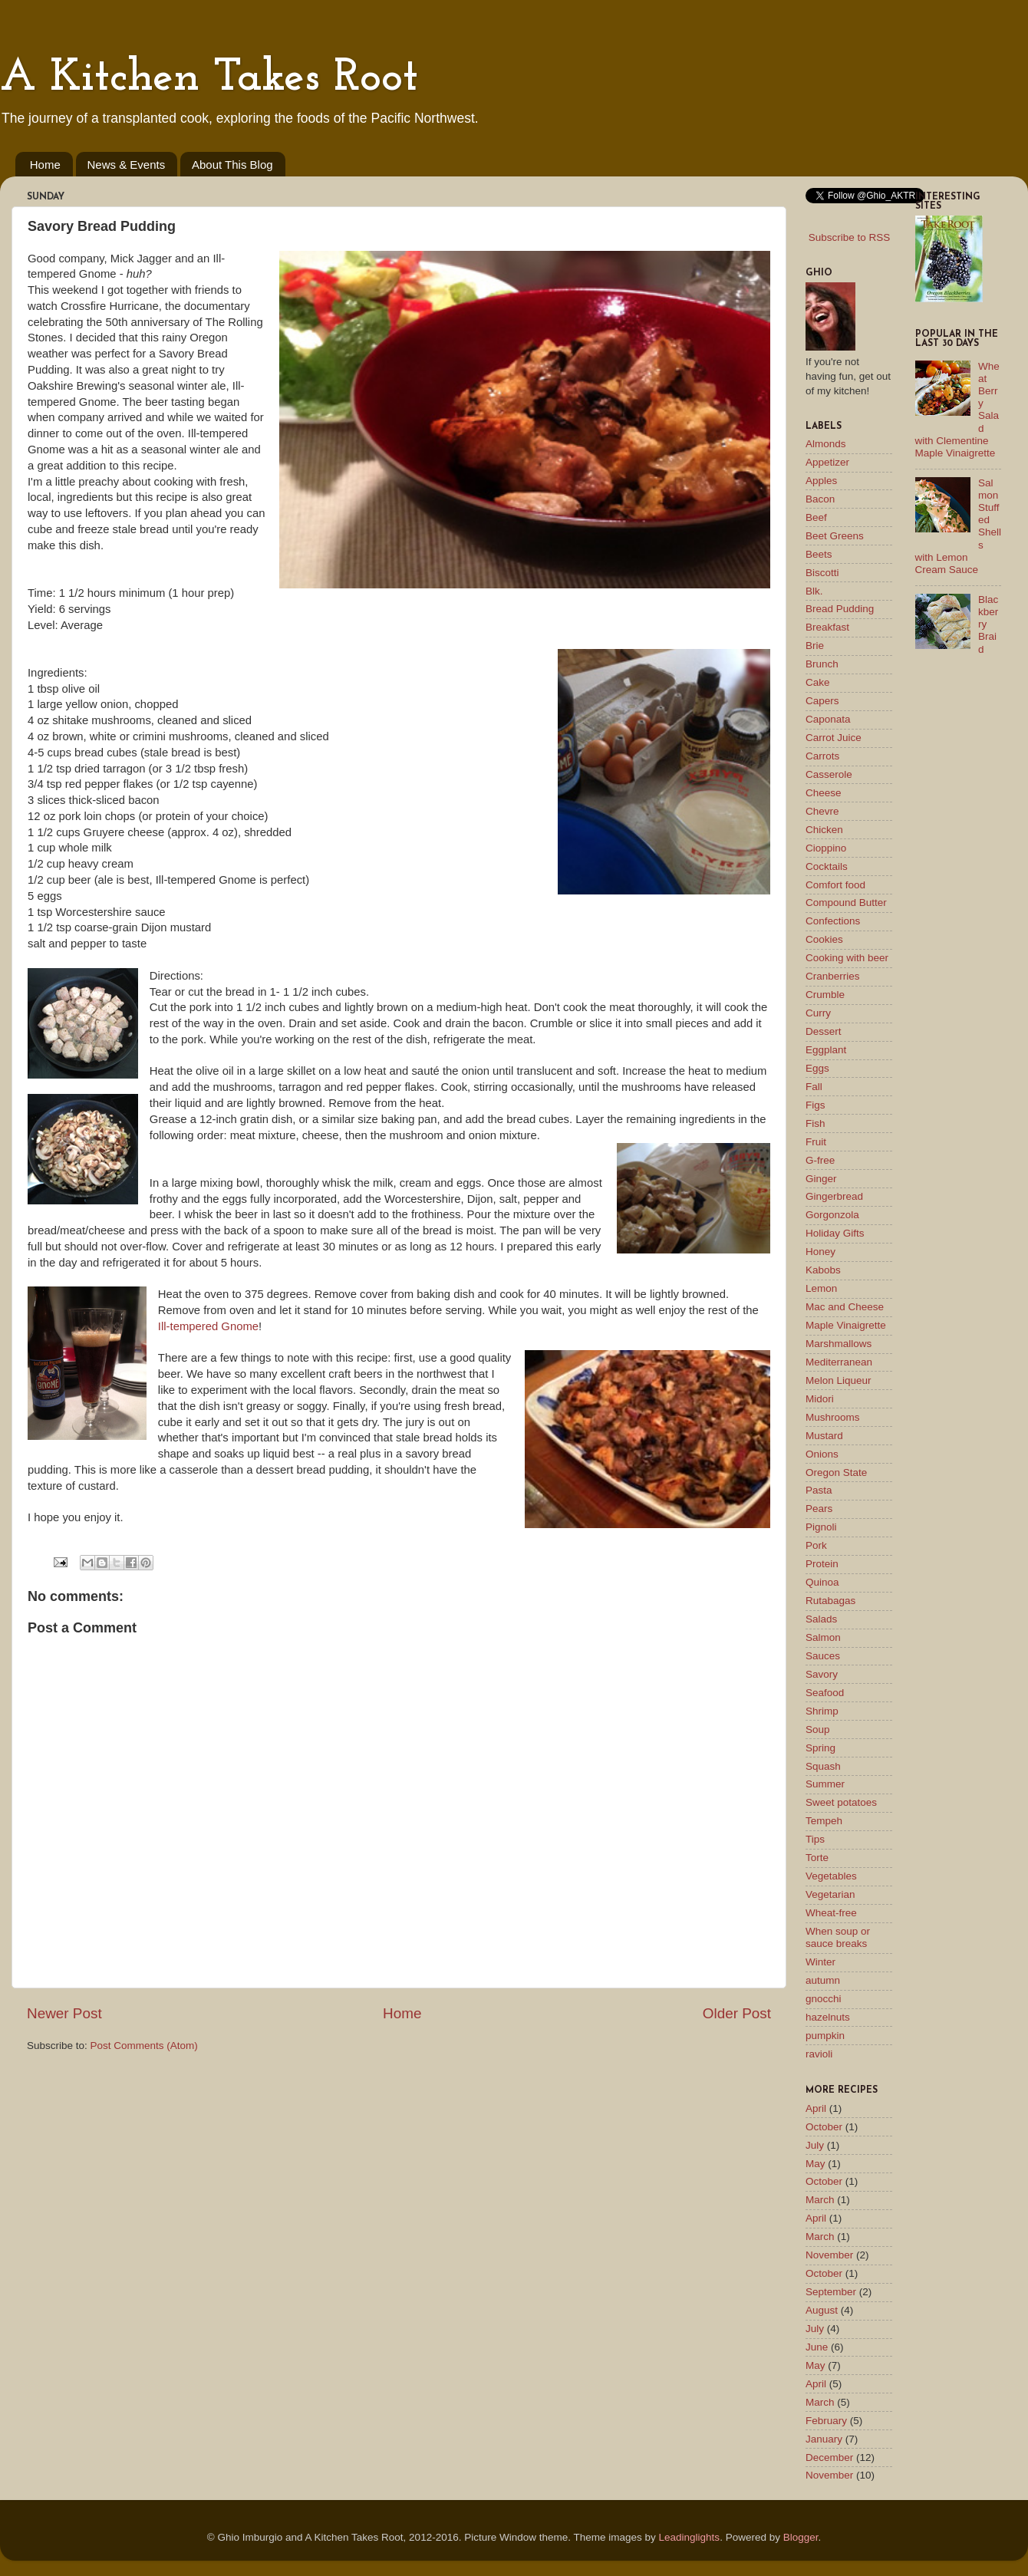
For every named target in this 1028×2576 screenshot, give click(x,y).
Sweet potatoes (841, 1802)
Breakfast (827, 627)
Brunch (822, 664)
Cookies (824, 939)
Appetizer (827, 462)
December (829, 2457)
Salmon (823, 1637)
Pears (819, 1508)
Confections (833, 921)
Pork (816, 1545)
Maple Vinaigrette (846, 1325)
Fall (814, 1086)
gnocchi (824, 1998)
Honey (820, 1251)
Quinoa (822, 1582)
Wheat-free (831, 1913)
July (815, 2145)
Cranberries (833, 976)
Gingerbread (834, 1196)
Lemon (821, 1288)
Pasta (819, 1490)
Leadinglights (689, 2537)
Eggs (817, 1068)
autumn (823, 1980)
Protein (822, 1564)
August (822, 2310)
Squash (823, 1766)
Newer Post (64, 2013)
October (824, 2127)
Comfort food (835, 885)
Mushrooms (833, 1417)
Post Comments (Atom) (144, 2045)
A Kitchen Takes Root (209, 78)
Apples (821, 480)
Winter (820, 1962)
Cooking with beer (847, 958)
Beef (816, 517)
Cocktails (827, 866)
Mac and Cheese (845, 1307)
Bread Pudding (840, 608)
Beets (819, 554)
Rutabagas (830, 1600)
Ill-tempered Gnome (208, 1326)
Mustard (824, 1435)
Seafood (825, 1692)
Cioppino (826, 848)
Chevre (822, 811)
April (816, 2108)
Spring (820, 1748)
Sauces (823, 1656)
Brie (815, 645)
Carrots (822, 756)
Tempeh (824, 1821)
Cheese (824, 793)
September (831, 2292)
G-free (820, 1160)
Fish (815, 1123)
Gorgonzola (832, 1214)
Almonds (826, 444)
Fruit (816, 1142)
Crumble (825, 994)
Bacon (820, 499)
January (824, 2439)
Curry (818, 1013)
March (820, 2199)
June (817, 2347)
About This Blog (232, 164)
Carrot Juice (834, 737)
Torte (817, 1857)
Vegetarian (830, 1894)
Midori (820, 1399)
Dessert (824, 1031)
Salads (821, 1619)
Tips (815, 1839)
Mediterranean (839, 1362)
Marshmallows (838, 1343)
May (815, 2163)
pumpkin (825, 2035)
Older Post (737, 2013)
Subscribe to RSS (850, 237)
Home (45, 164)
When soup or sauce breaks (838, 1937)
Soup (818, 1729)
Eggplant (826, 1050)
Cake (818, 682)
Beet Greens (835, 536)
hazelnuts (828, 2017)
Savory (822, 1674)
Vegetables (831, 1876)
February (826, 2420)
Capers (822, 701)
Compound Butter (846, 902)
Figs (815, 1105)
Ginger (821, 1178)
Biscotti (822, 572)
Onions (822, 1454)
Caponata (828, 719)
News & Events (126, 164)
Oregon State (836, 1472)
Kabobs (823, 1270)
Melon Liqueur (838, 1380)
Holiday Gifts (835, 1233)
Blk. (814, 591)
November (829, 2255)
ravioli (819, 2054)
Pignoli (821, 1527)
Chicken (824, 829)
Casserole (829, 774)
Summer (825, 1784)
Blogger (801, 2537)
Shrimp (822, 1711)
